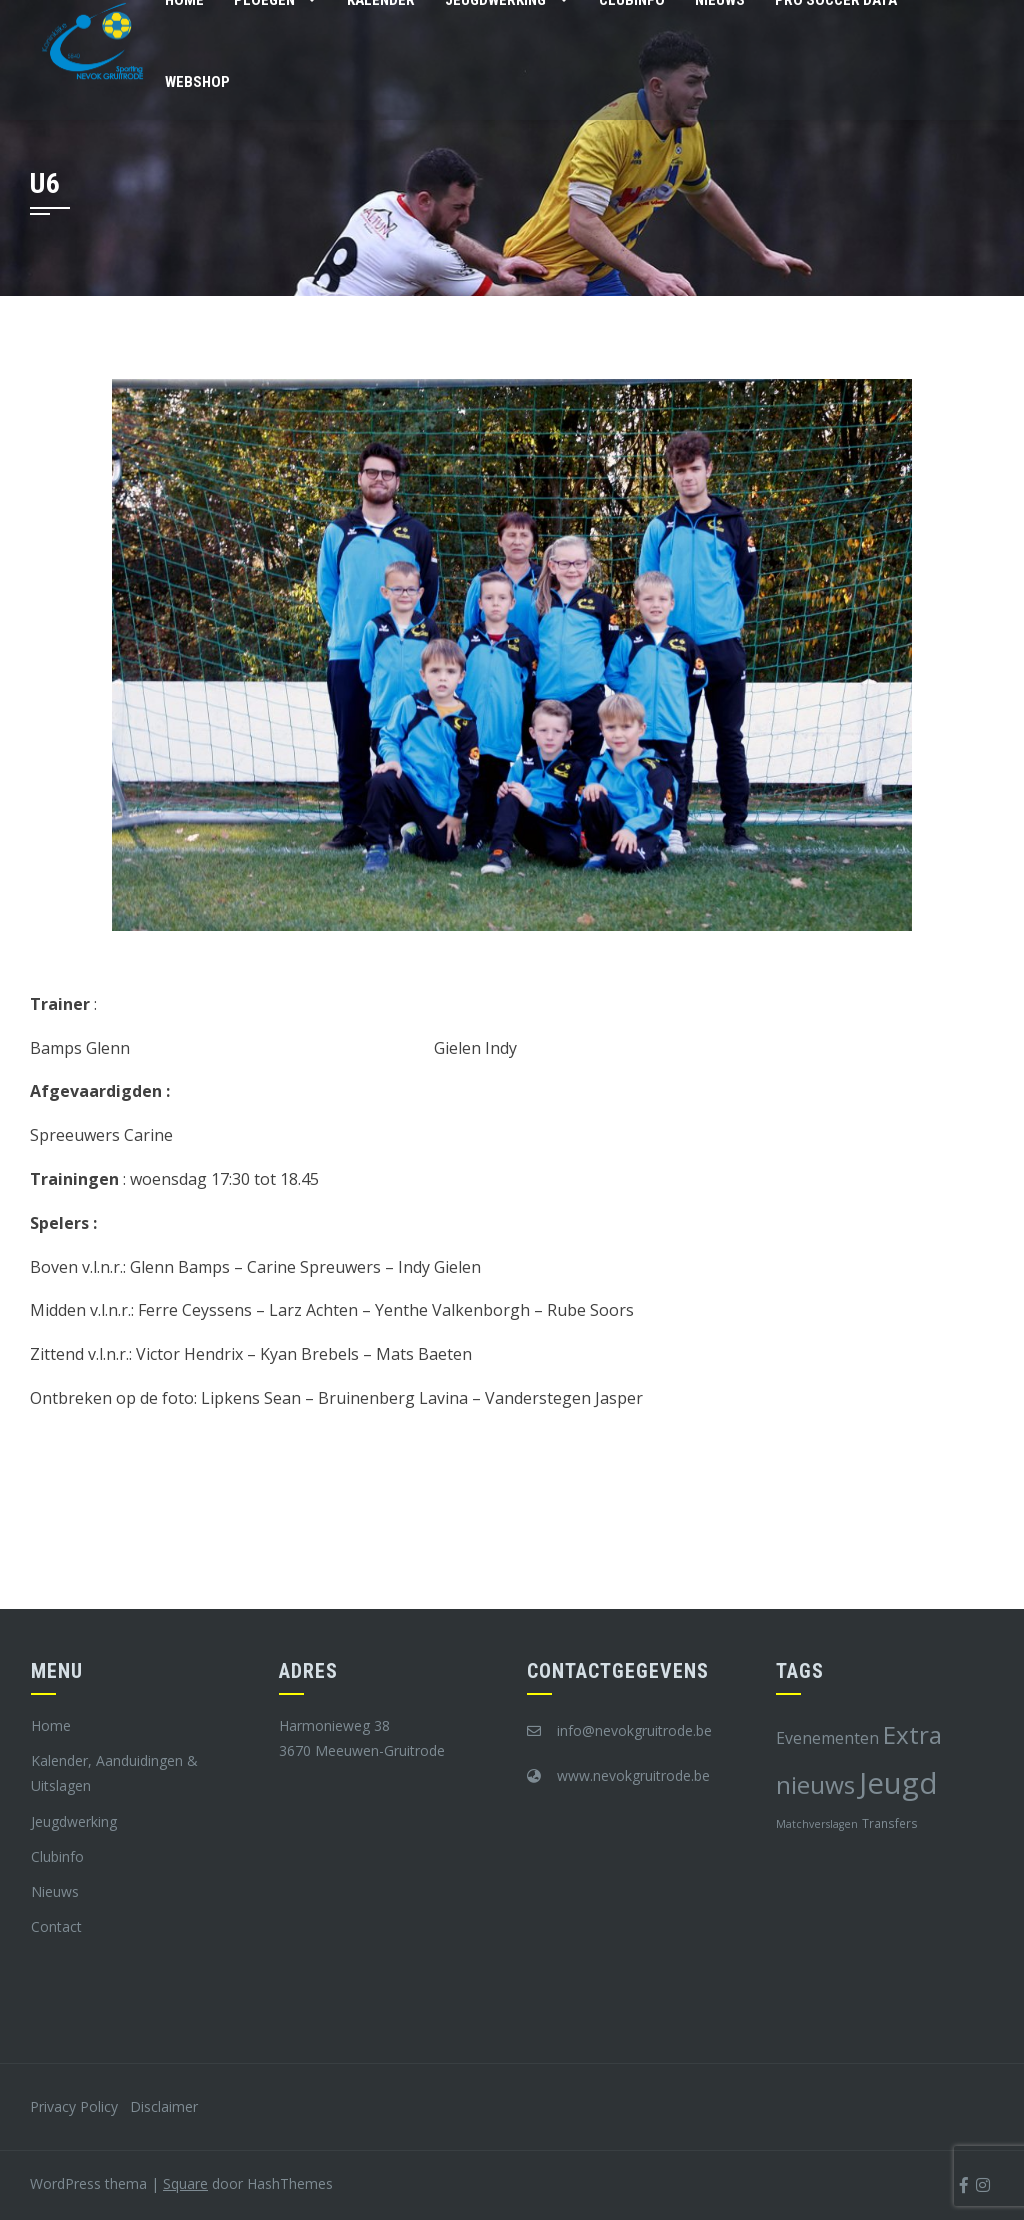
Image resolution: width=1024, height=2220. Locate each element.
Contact (56, 1926)
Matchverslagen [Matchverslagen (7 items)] (817, 1824)
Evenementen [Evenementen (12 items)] (827, 1738)
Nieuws (55, 1891)
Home (51, 1725)
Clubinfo (57, 1856)
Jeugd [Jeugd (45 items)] (898, 1783)
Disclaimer (164, 2106)
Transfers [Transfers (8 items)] (890, 1823)
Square (185, 2183)
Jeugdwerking (74, 1821)
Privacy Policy (74, 2106)
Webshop (197, 82)
